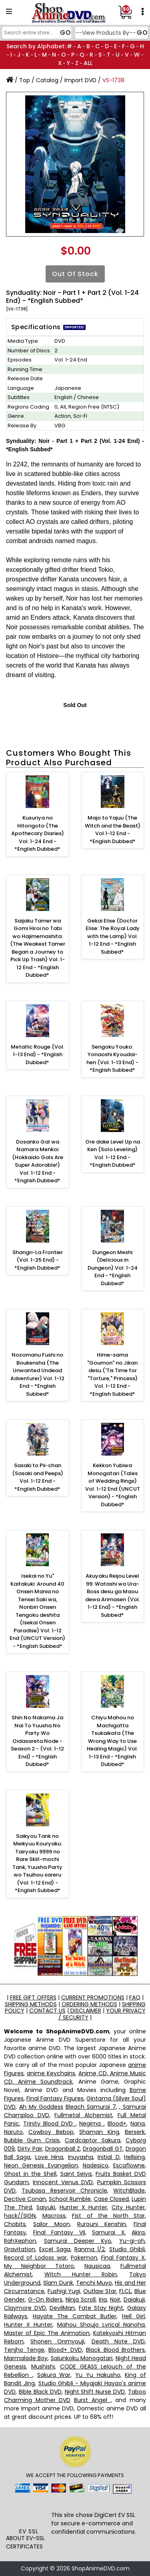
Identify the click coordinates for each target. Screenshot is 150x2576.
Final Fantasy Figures (55, 2098)
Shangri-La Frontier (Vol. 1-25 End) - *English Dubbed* (37, 1260)
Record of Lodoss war (35, 2258)
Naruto (13, 2132)
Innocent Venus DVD (63, 2182)
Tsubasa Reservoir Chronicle (64, 2191)
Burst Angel (92, 2400)
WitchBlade (129, 2191)
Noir (115, 2299)
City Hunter (128, 2207)
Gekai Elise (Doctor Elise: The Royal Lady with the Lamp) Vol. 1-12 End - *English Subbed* (113, 936)
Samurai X (108, 2232)
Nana (137, 2124)
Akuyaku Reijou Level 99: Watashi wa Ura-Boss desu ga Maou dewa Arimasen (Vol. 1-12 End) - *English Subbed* (112, 1595)
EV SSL (28, 2531)
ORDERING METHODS (89, 2004)
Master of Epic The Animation (47, 2333)
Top (24, 80)
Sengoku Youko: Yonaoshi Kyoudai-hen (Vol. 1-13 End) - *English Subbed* (112, 1058)
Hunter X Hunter (83, 2207)
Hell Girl (133, 2316)
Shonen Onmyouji (57, 2341)
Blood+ (117, 2124)
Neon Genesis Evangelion (41, 2165)
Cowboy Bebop (50, 2132)
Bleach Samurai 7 (91, 2107)
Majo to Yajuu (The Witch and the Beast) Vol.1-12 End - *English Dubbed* (112, 829)
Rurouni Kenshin (101, 2224)
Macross (54, 2216)
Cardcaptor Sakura (92, 2140)
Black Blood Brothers (115, 2350)
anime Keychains (51, 2073)
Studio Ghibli (127, 2249)
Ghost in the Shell (30, 2174)
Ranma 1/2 (89, 2249)
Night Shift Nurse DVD (95, 2392)
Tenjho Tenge (24, 2350)
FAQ (134, 1997)
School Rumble (69, 2199)
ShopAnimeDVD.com (101, 2568)
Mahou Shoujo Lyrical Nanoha (101, 2325)
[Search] (35, 33)
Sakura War (54, 2375)
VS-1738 (113, 80)
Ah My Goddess (41, 2107)
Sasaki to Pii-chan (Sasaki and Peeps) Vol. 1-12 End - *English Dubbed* (37, 1477)
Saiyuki (45, 2207)
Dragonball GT (102, 2149)
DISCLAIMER (85, 2011)
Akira (138, 2232)
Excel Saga (54, 2249)
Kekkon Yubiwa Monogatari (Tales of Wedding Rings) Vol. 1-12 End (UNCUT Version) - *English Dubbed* (112, 1485)
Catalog (47, 80)
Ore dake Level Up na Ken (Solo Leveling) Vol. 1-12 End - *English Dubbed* (112, 1153)
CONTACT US (47, 2011)
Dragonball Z (62, 2149)
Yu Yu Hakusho (97, 2375)
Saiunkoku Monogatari (81, 2358)
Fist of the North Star (108, 2216)
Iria (103, 2299)
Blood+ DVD (65, 2350)
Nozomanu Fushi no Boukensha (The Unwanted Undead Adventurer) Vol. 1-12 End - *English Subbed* (37, 1374)
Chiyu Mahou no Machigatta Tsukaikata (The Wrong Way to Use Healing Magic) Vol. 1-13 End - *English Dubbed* (112, 1741)
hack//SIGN (20, 2216)
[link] (28, 2512)
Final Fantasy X (123, 2258)
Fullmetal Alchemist (83, 2115)
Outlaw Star (99, 2291)
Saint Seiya (76, 2174)
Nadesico (95, 2165)
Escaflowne (129, 2165)
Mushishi (43, 2367)
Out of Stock (75, 274)
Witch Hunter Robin (80, 2274)
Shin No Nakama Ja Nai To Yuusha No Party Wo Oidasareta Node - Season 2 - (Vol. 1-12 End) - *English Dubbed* (37, 1741)
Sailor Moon (51, 2224)
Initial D (108, 2157)
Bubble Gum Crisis (32, 2140)
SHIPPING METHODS (31, 2004)
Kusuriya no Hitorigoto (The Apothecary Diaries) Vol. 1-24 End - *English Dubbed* (37, 833)
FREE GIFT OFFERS (33, 1997)
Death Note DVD (118, 2341)
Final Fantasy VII (59, 2232)
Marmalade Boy (26, 2358)
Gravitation (19, 2249)
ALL (88, 63)
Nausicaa (97, 2266)
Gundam (16, 2182)
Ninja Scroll (81, 2299)
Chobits (15, 2224)
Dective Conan (25, 2199)
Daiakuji (134, 2299)
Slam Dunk (58, 2283)
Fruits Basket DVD (121, 2174)
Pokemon (84, 2258)
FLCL (125, 2291)
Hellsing (134, 2157)
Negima (91, 2124)
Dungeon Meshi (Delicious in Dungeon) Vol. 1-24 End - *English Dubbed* (113, 1267)
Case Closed (111, 2199)
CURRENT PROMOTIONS (92, 1997)
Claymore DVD (25, 2308)
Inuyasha (80, 2157)
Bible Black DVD (40, 2392)
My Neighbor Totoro (39, 2266)
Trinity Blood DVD (49, 2124)
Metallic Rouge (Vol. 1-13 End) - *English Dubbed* (37, 1054)
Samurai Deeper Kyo (77, 2241)
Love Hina (49, 2157)
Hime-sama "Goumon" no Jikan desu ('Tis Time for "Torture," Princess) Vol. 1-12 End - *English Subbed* (112, 1374)
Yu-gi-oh (132, 2241)
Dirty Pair (30, 2149)
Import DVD (80, 80)
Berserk (135, 2132)
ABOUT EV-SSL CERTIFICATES (25, 2542)
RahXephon (20, 2241)
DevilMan (62, 2308)
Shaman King (99, 2132)
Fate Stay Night (101, 2308)
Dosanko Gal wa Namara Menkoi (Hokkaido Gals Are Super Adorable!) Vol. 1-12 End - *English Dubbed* (37, 1161)
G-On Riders (45, 2299)
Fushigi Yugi (64, 2291)
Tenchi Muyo (94, 2283)
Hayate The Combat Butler (74, 2316)
